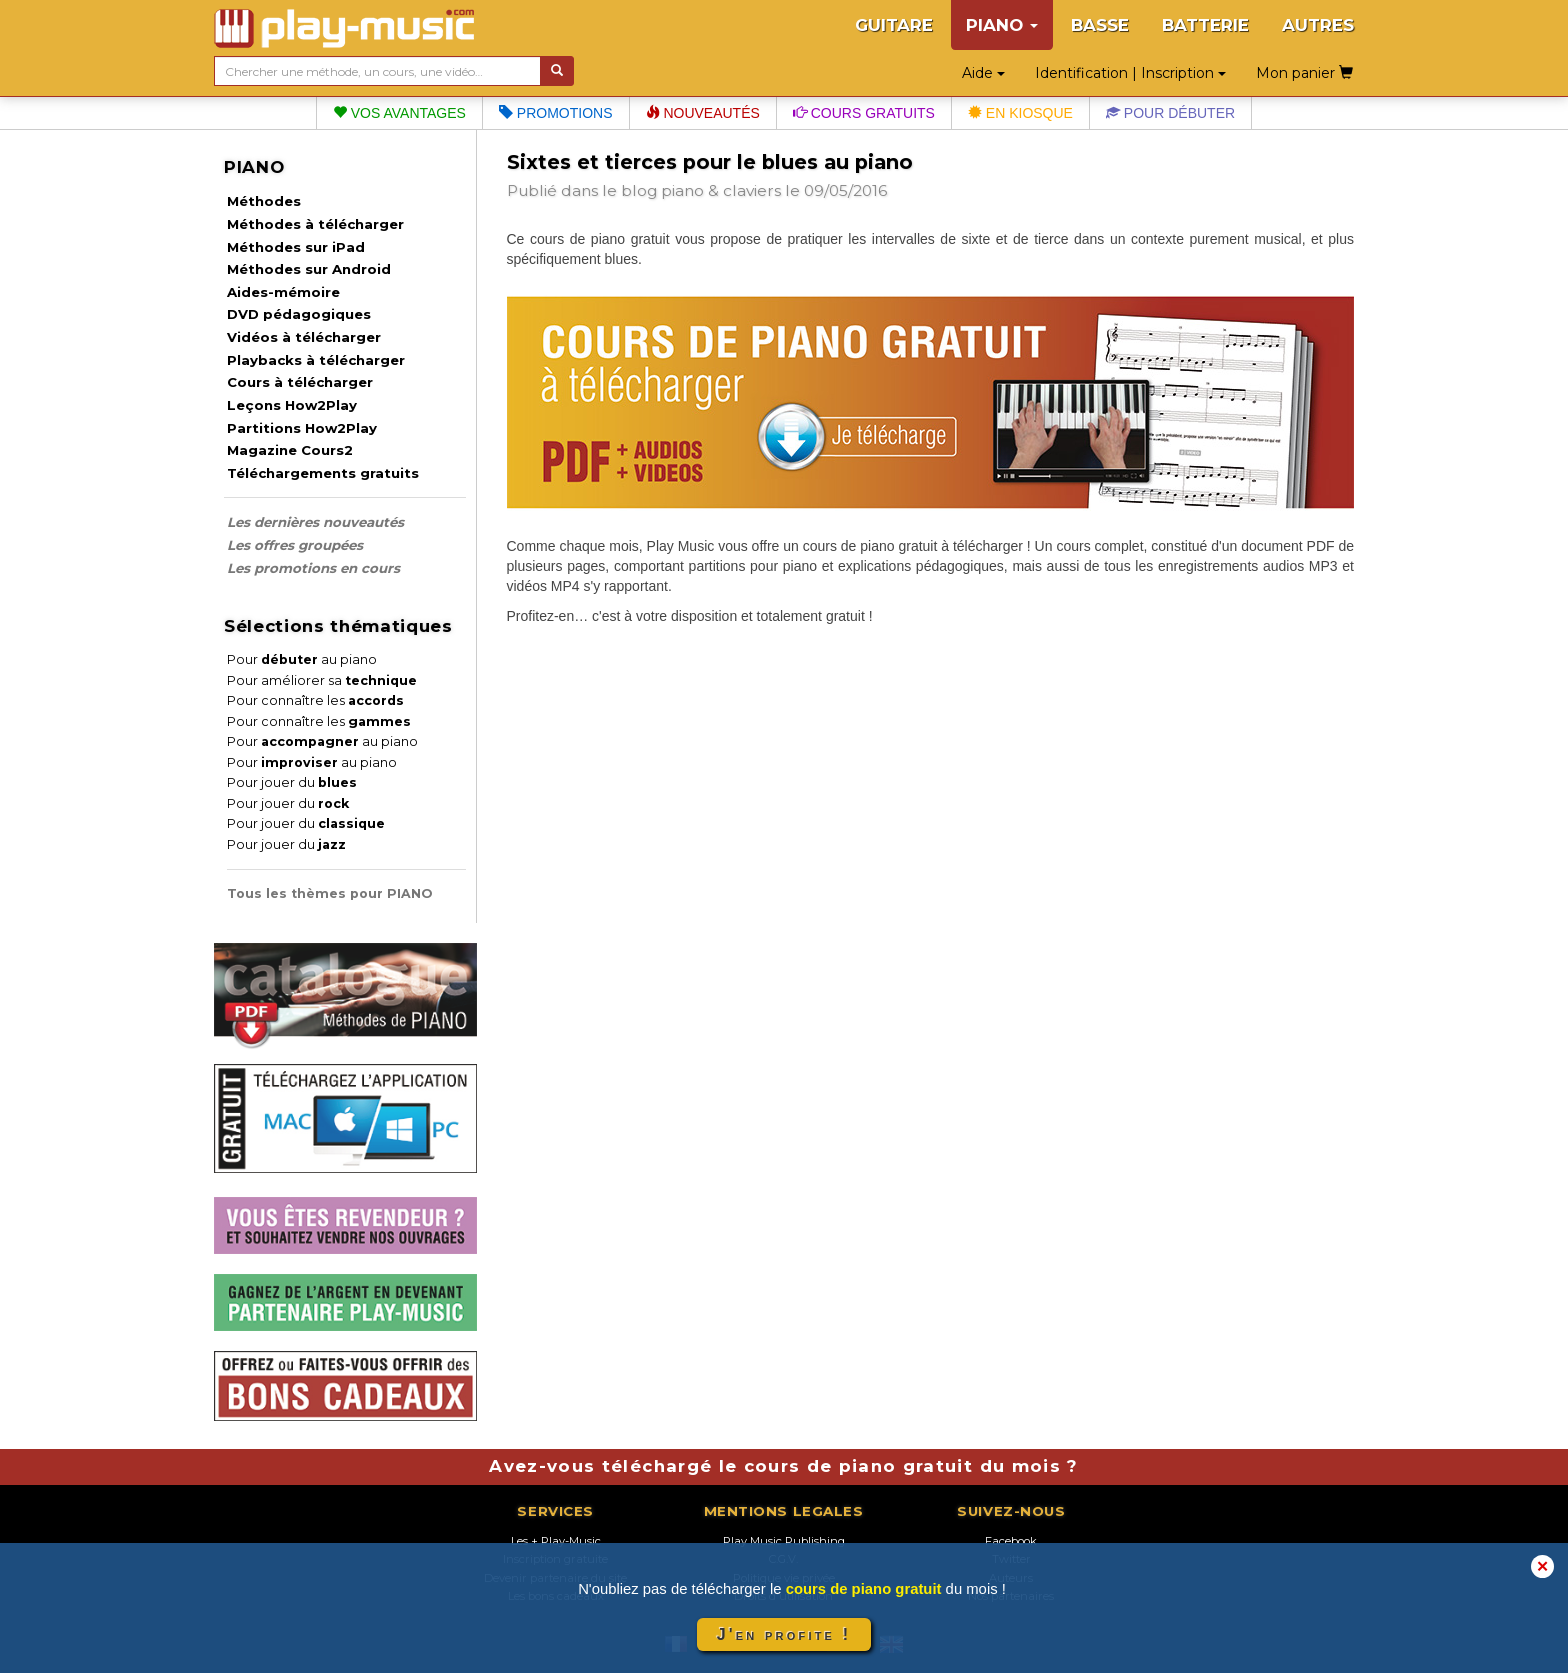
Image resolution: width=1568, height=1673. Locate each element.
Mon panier (1304, 73)
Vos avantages (399, 113)
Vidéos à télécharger (304, 337)
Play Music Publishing (784, 1541)
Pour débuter (1170, 113)
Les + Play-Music (556, 1541)
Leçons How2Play (292, 405)
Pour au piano (302, 659)
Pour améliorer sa (322, 680)
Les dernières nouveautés (315, 522)
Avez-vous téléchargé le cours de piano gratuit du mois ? (783, 1466)
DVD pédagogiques (299, 314)
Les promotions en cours (313, 568)
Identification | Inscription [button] (1130, 73)
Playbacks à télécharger (316, 360)
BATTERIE (1205, 25)
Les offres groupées (295, 545)
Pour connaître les (315, 700)
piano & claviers (721, 190)
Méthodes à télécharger (315, 224)
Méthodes (264, 201)
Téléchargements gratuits (323, 473)
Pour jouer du (292, 782)
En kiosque (1020, 113)
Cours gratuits (864, 113)
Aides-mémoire (283, 292)
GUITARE (894, 25)
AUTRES (1318, 25)
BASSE (1100, 25)
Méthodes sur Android (309, 269)
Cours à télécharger (300, 382)
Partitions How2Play (302, 428)
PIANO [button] (1002, 25)
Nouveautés (703, 113)
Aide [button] (983, 73)
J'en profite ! (784, 1634)
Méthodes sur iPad (296, 247)
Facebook (1011, 1541)
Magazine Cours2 (290, 450)
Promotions (556, 113)
